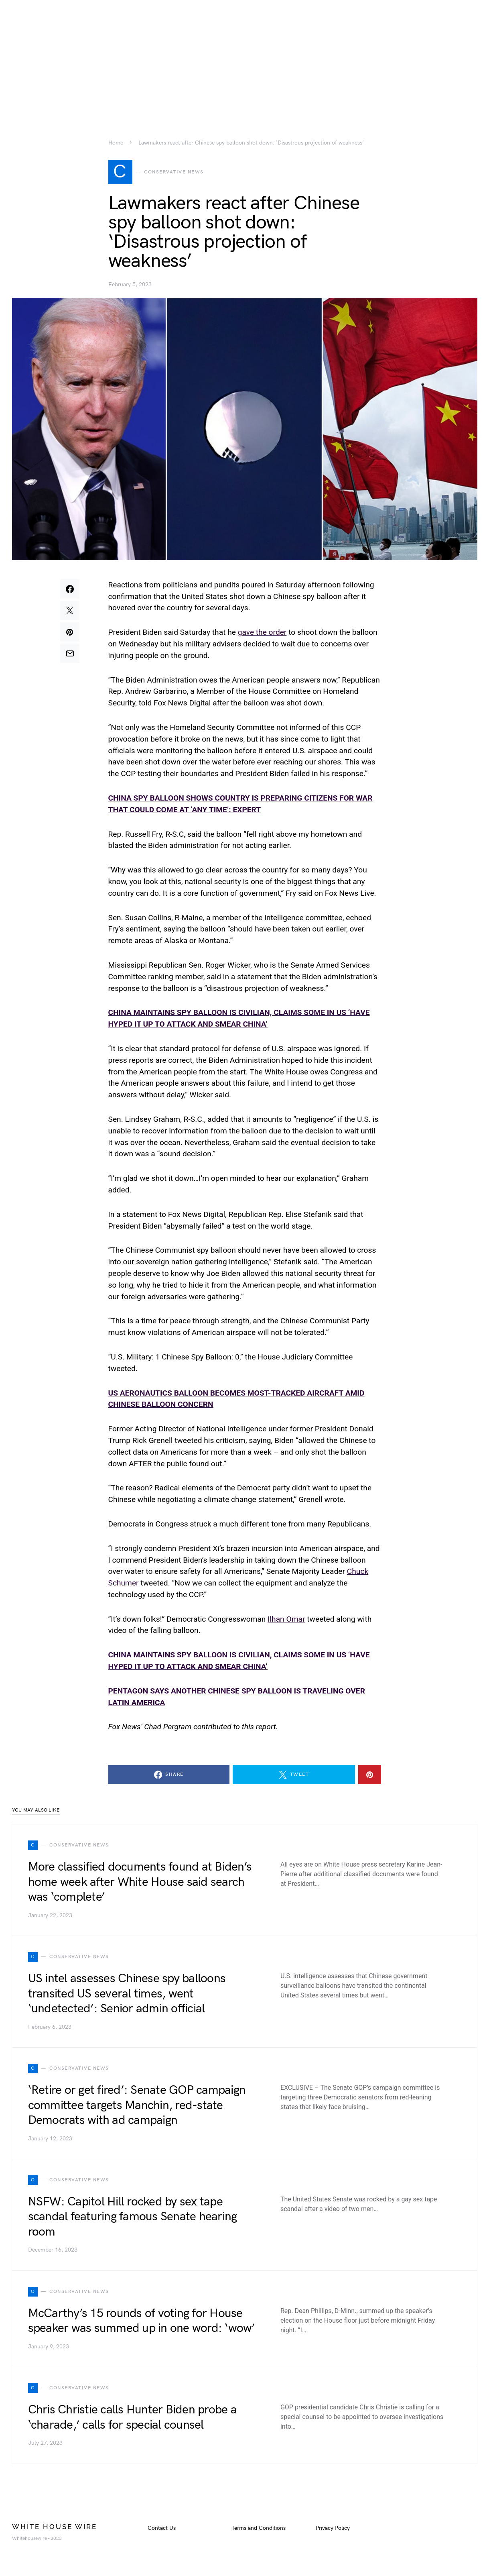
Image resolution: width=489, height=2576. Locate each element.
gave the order (262, 633)
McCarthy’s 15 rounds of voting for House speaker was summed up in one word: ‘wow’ (141, 2322)
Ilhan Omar (286, 1620)
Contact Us (162, 2529)
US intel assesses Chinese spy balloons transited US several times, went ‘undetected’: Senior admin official (127, 1995)
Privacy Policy (333, 2529)
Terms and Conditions (258, 2529)
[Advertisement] (244, 56)
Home (115, 143)
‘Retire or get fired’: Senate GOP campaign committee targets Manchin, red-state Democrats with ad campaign (137, 2107)
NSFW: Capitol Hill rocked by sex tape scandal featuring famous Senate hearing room (132, 2218)
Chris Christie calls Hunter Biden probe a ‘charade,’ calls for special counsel (132, 2419)
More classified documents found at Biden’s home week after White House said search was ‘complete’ (140, 1883)
